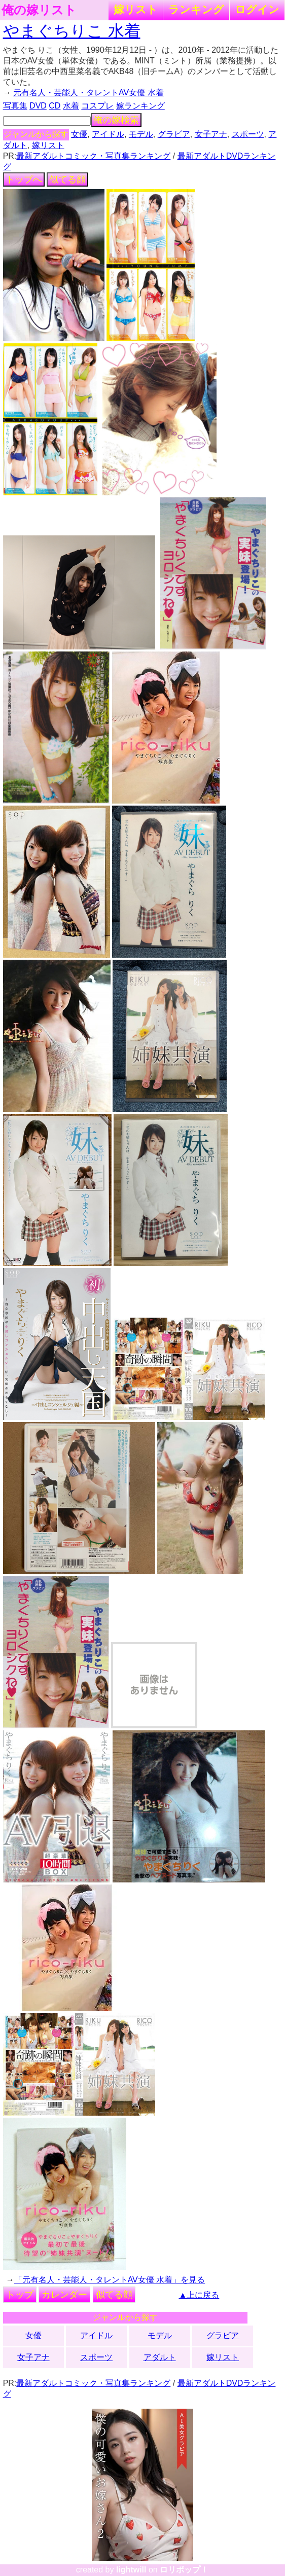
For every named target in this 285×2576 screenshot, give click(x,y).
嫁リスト (136, 9)
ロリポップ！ (184, 2569)
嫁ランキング (140, 105)
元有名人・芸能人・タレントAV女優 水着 (88, 92)
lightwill (131, 2569)
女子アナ (211, 134)
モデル (141, 134)
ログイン (257, 9)
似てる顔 (67, 179)
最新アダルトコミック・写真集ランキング (93, 156)
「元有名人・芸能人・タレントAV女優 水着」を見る (109, 2279)
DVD (38, 105)
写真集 (15, 105)
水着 (71, 105)
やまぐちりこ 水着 (71, 31)
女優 (79, 134)
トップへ (24, 179)
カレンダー (64, 2295)
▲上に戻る (199, 2295)
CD (54, 105)
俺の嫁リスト (39, 10)
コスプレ (97, 105)
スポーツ (248, 134)
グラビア (174, 134)
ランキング (196, 9)
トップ (19, 2295)
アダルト (160, 2357)
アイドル (108, 134)
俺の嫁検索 (116, 120)
